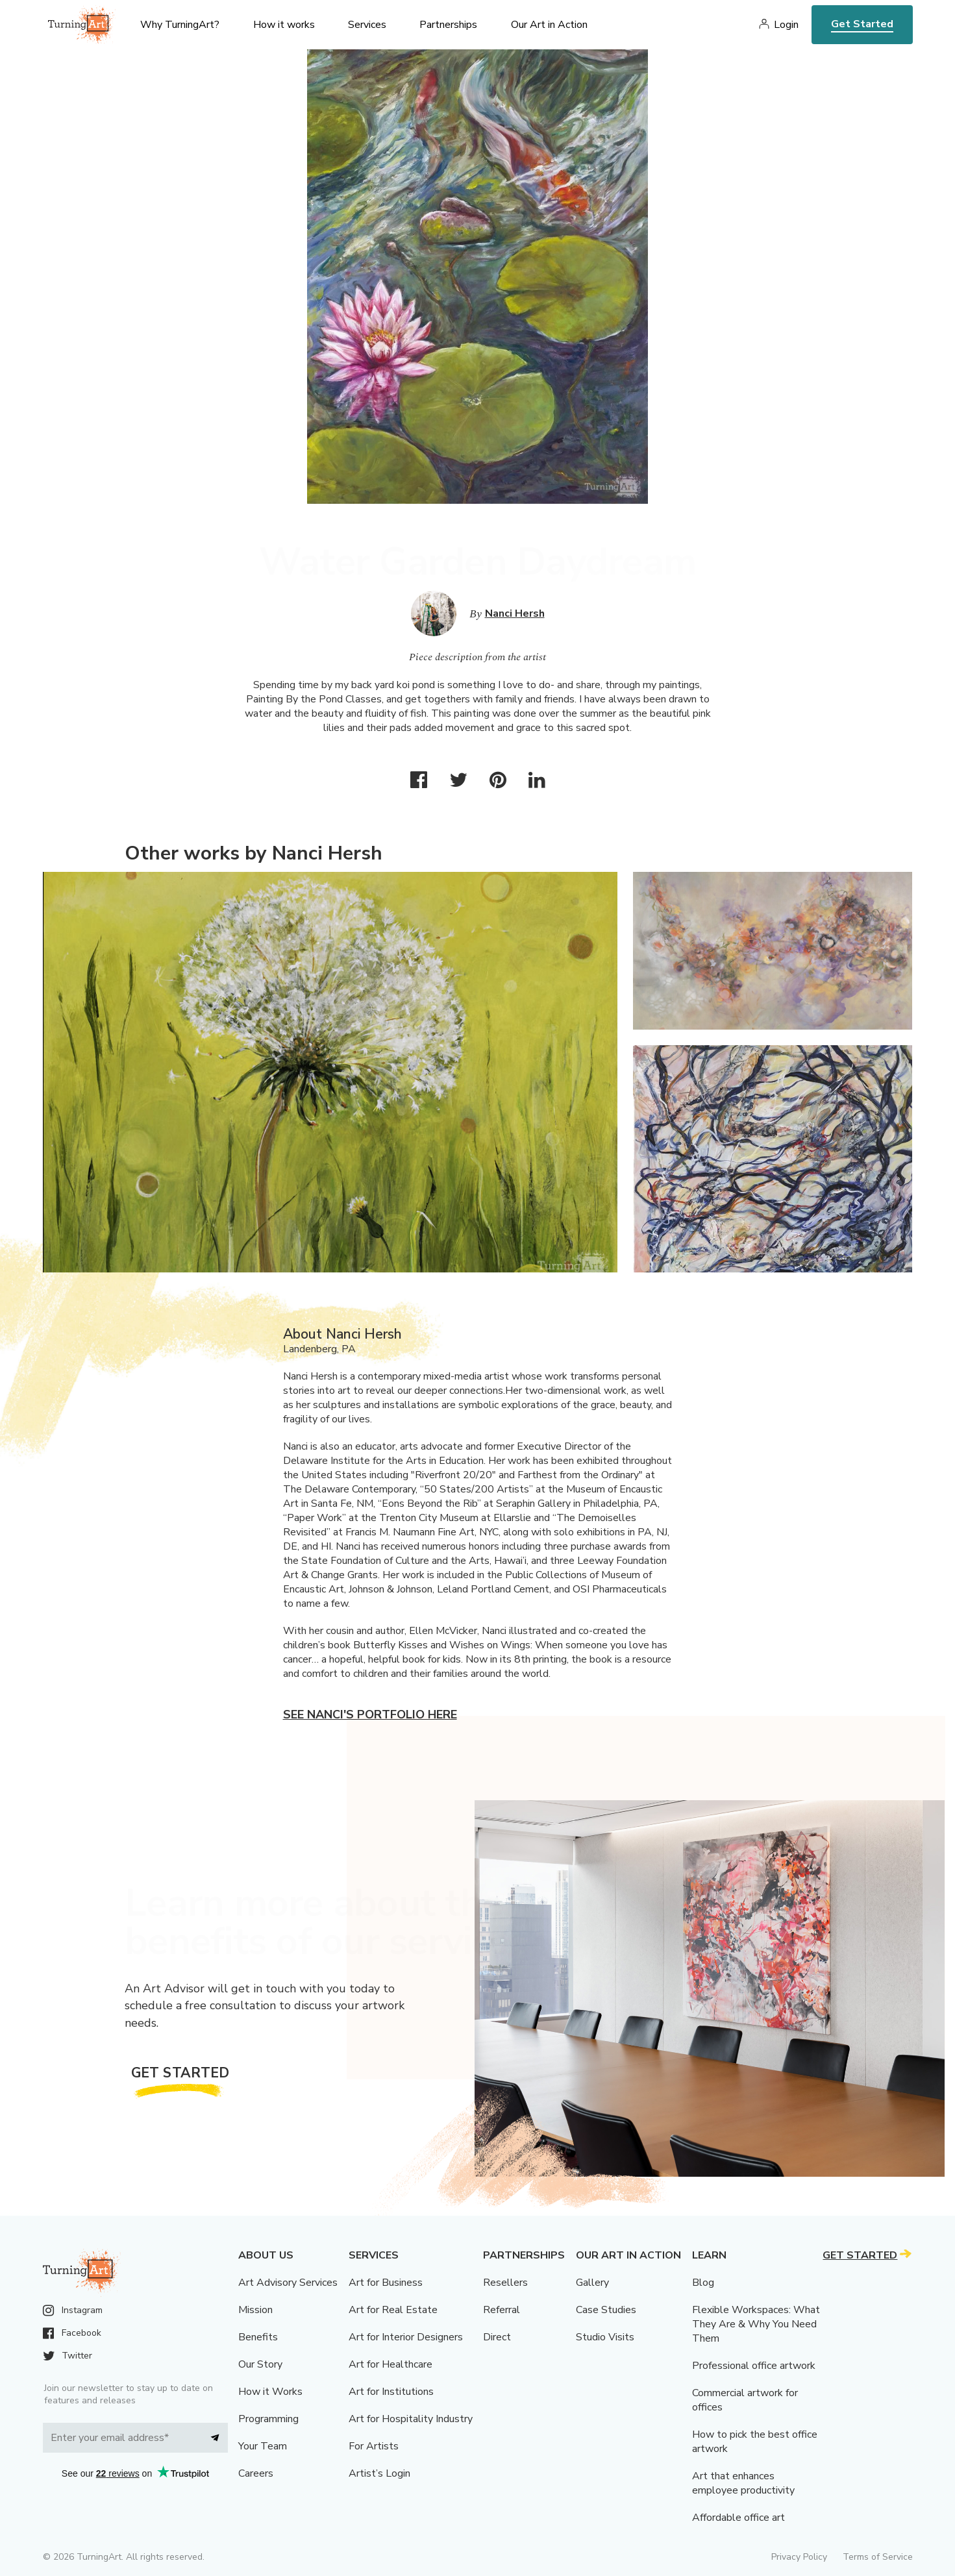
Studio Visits (605, 2337)
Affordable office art (738, 2517)
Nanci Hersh (515, 613)
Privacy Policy (799, 2557)
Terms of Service (878, 2557)
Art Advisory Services (288, 2282)
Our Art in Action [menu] (549, 25)
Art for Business (386, 2282)
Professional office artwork (753, 2366)
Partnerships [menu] (448, 25)
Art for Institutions (391, 2391)
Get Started (862, 24)
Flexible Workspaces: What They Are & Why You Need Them (756, 2324)
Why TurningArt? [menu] (179, 25)
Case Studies (606, 2310)
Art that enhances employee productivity (743, 2483)
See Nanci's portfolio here (370, 1714)
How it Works (270, 2391)
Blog (703, 2282)
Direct (497, 2337)
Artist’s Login (379, 2473)
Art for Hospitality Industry (411, 2419)
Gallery (592, 2282)
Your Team (262, 2446)
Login (786, 25)
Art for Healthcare (390, 2364)
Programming (268, 2419)
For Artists (374, 2446)
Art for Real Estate (393, 2310)
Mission (255, 2310)
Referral (501, 2310)
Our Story (260, 2364)
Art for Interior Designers (406, 2337)
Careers (255, 2473)
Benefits (258, 2337)
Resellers (505, 2282)
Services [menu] (367, 25)
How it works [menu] (284, 25)
